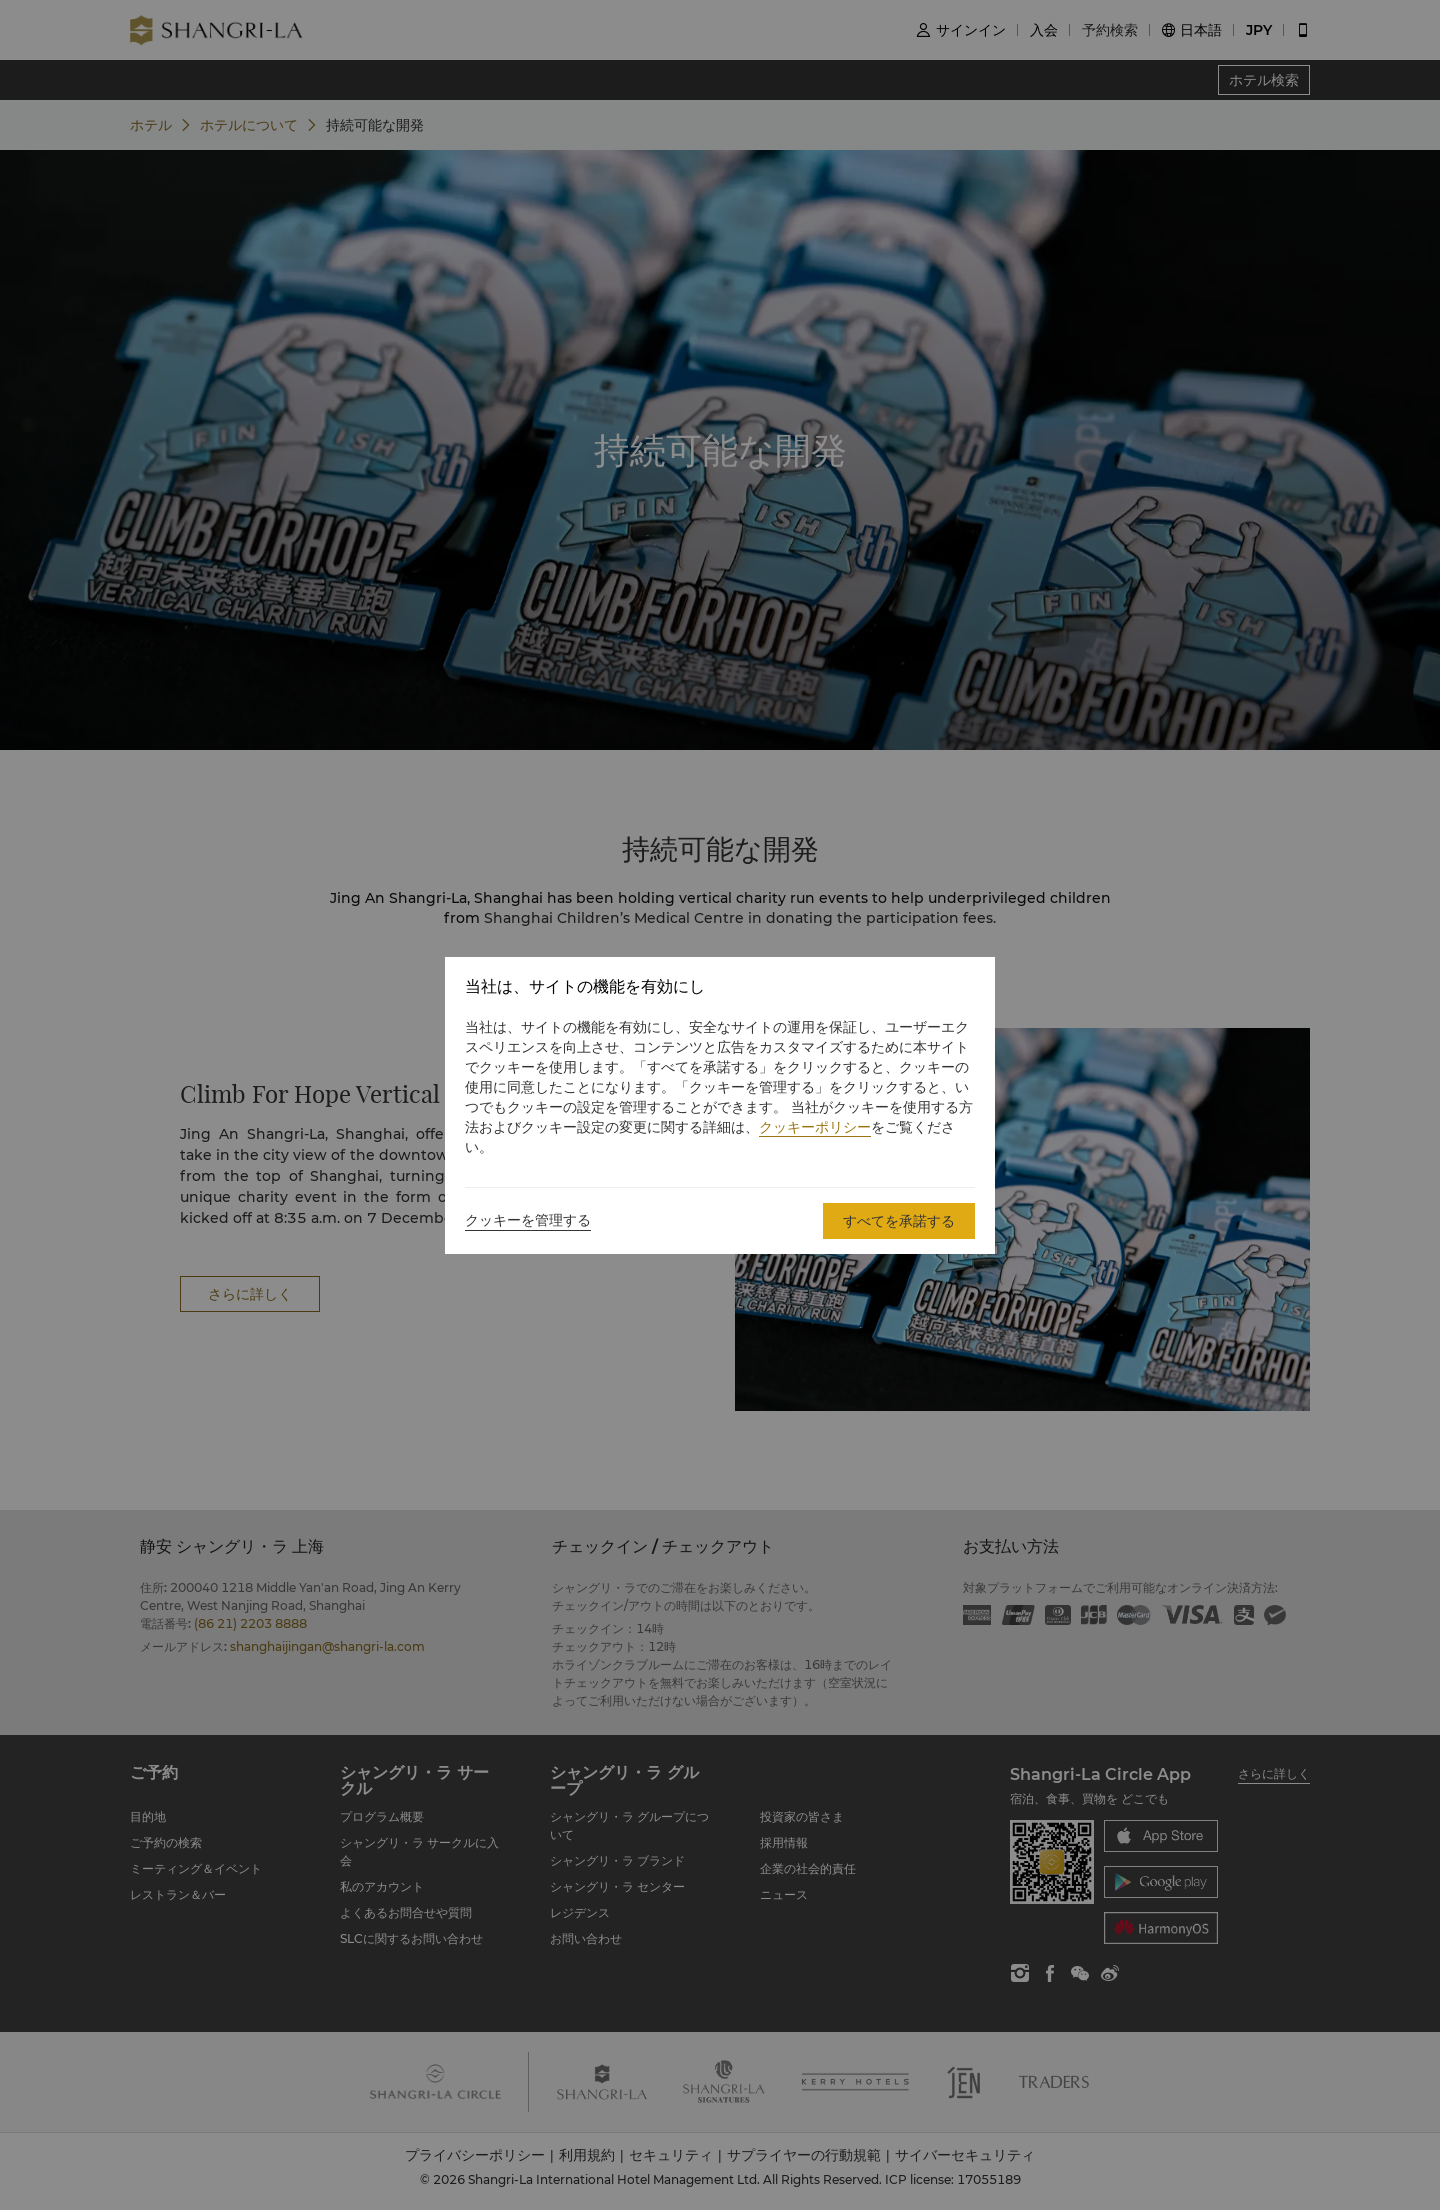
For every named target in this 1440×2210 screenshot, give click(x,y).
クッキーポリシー (815, 1127)
